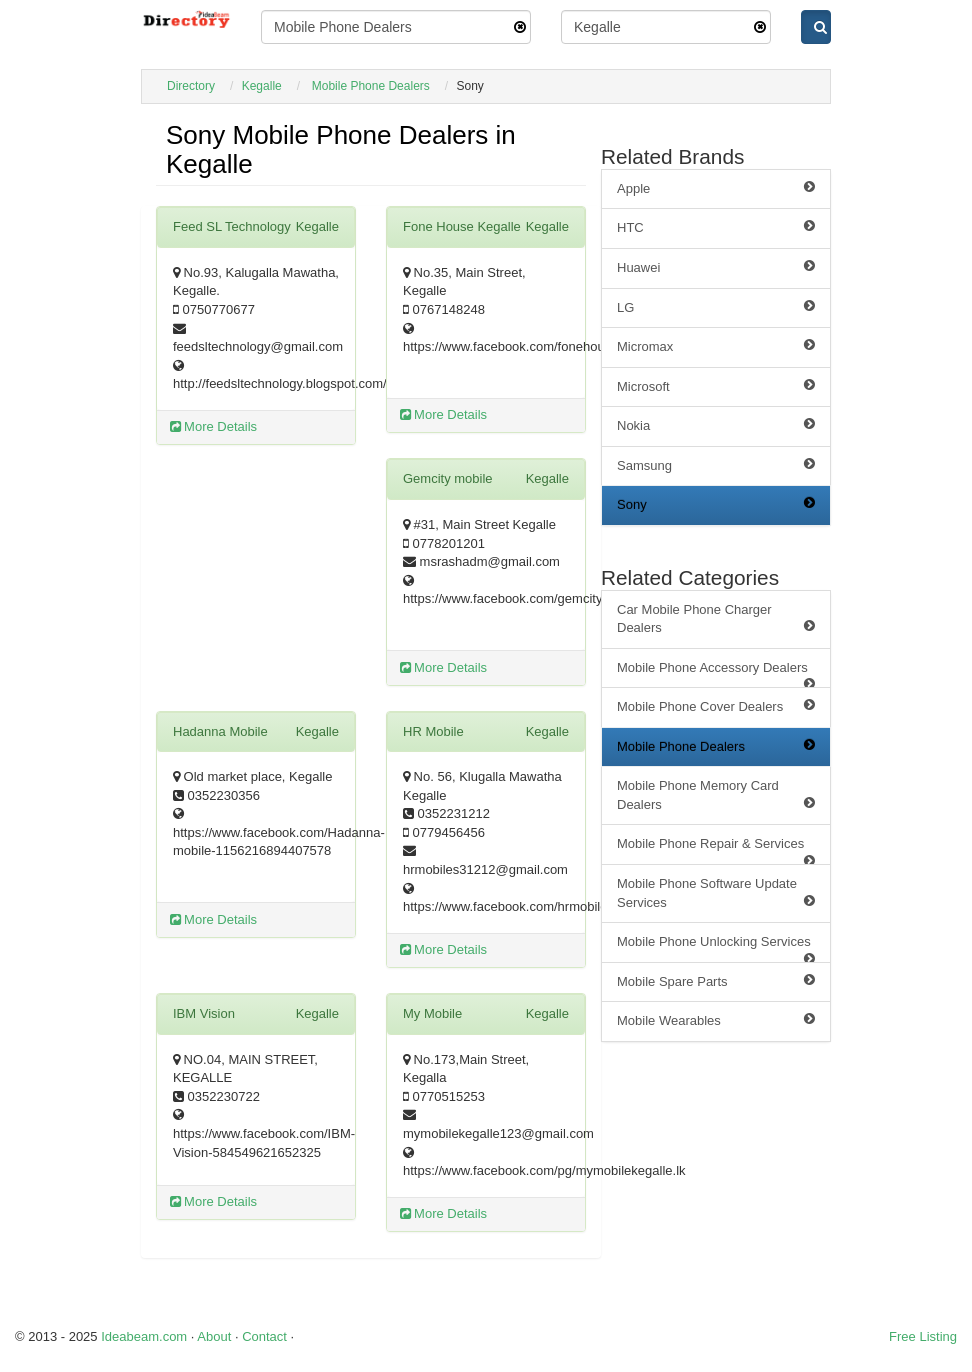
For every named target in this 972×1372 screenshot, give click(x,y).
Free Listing (923, 1336)
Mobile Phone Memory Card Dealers (716, 795)
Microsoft (716, 386)
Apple (716, 188)
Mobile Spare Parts (716, 981)
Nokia (716, 425)
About (214, 1336)
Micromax (716, 346)
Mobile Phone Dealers (371, 86)
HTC (716, 227)
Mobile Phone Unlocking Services (716, 948)
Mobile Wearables (716, 1020)
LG (716, 307)
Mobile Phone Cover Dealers (716, 706)
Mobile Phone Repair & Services (716, 850)
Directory (191, 86)
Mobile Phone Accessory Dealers (716, 674)
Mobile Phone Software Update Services (716, 893)
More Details (214, 426)
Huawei (716, 267)
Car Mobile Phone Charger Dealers (716, 619)
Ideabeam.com (144, 1336)
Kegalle (262, 86)
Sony (716, 504)
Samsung (716, 465)
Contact (264, 1336)
